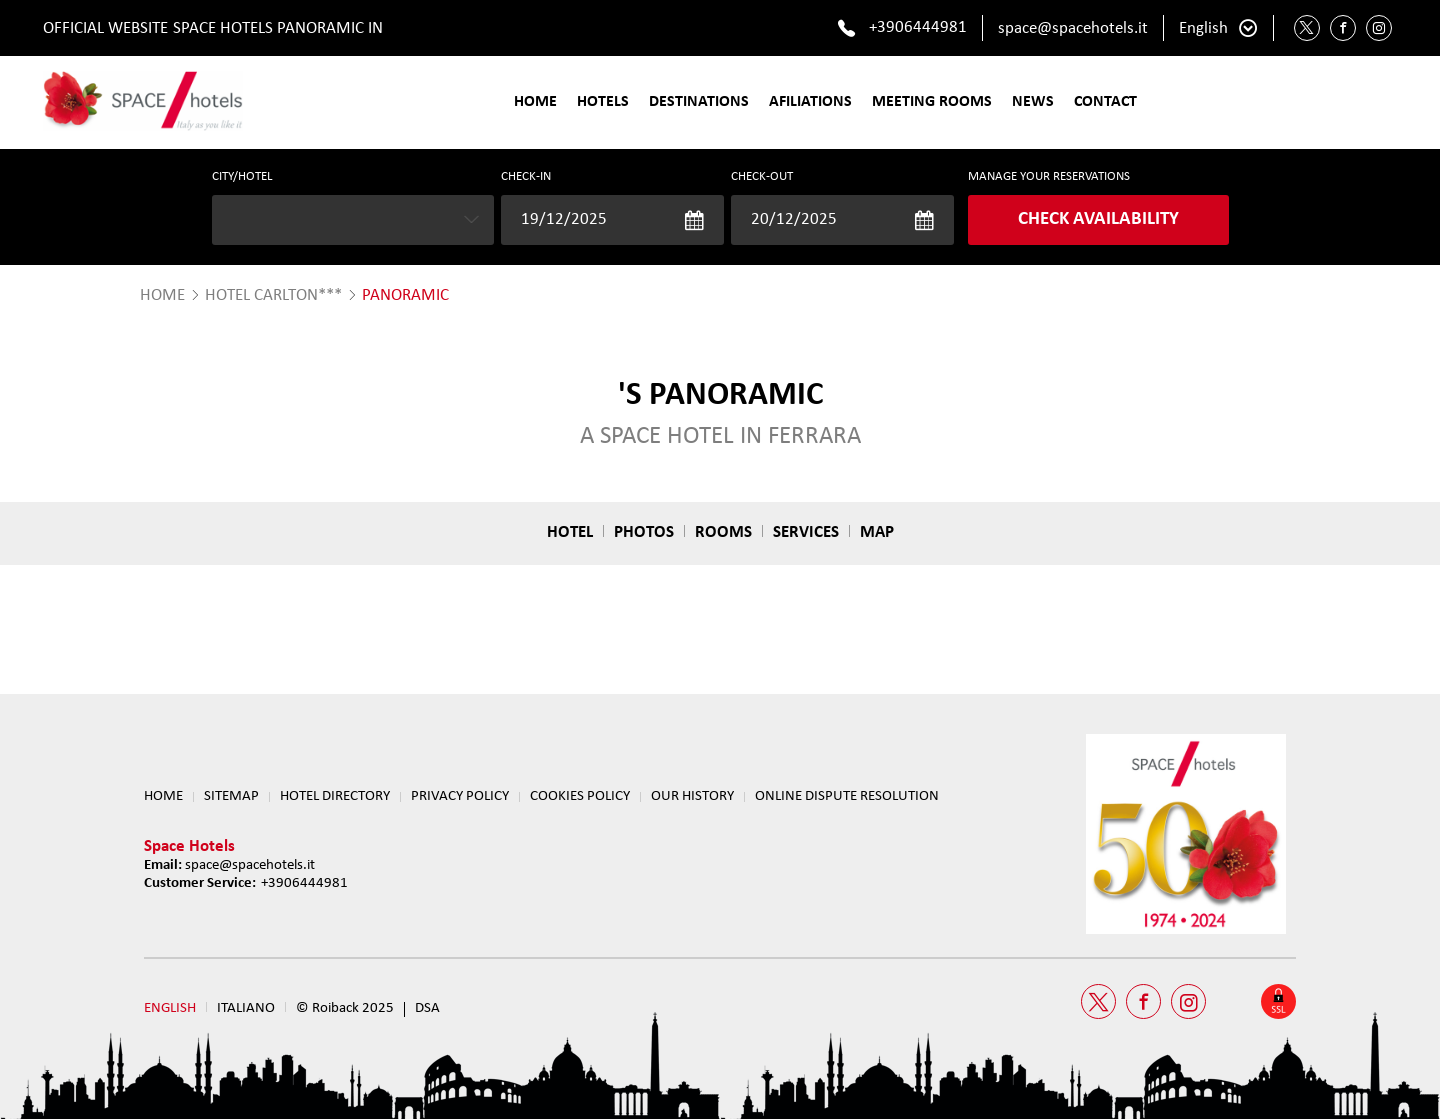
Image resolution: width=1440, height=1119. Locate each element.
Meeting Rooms (932, 102)
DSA (427, 1008)
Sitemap (231, 796)
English (1203, 28)
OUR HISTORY (692, 796)
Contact (1105, 102)
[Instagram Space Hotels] (1379, 28)
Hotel (570, 532)
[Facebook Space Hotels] (1343, 28)
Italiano (246, 1008)
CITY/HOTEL (242, 176)
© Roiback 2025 (345, 1008)
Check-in (526, 176)
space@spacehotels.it (1073, 28)
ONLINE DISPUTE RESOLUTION (847, 796)
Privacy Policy (460, 796)
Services (806, 532)
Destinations (699, 102)
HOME (162, 295)
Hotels (603, 102)
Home (535, 102)
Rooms (723, 532)
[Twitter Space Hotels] (1307, 28)
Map (877, 532)
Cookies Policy (580, 796)
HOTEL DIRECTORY (335, 796)
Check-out (762, 176)
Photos (644, 532)
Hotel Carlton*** (273, 295)
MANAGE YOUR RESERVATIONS (1049, 176)
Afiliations (810, 102)
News (1033, 102)
